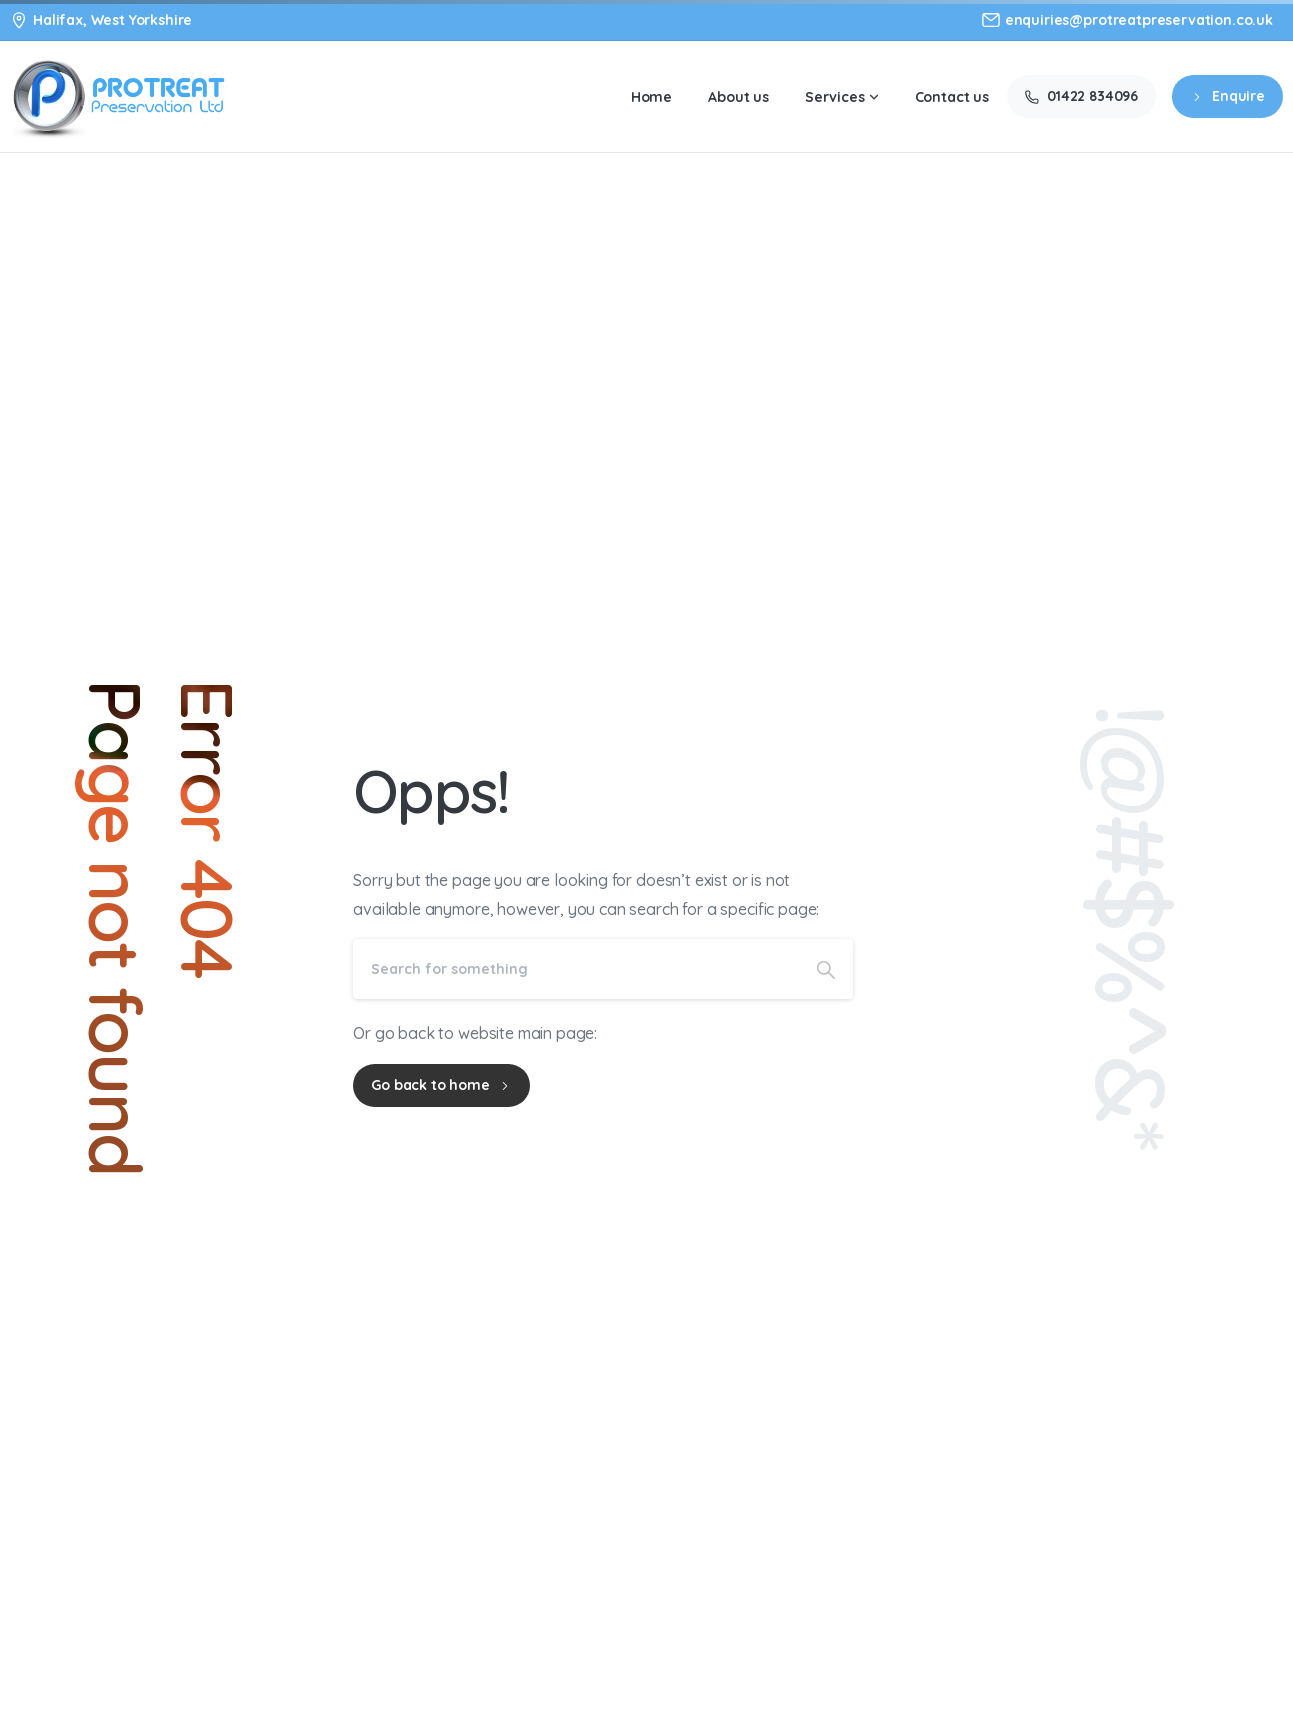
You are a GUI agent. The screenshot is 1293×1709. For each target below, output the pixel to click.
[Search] (576, 969)
